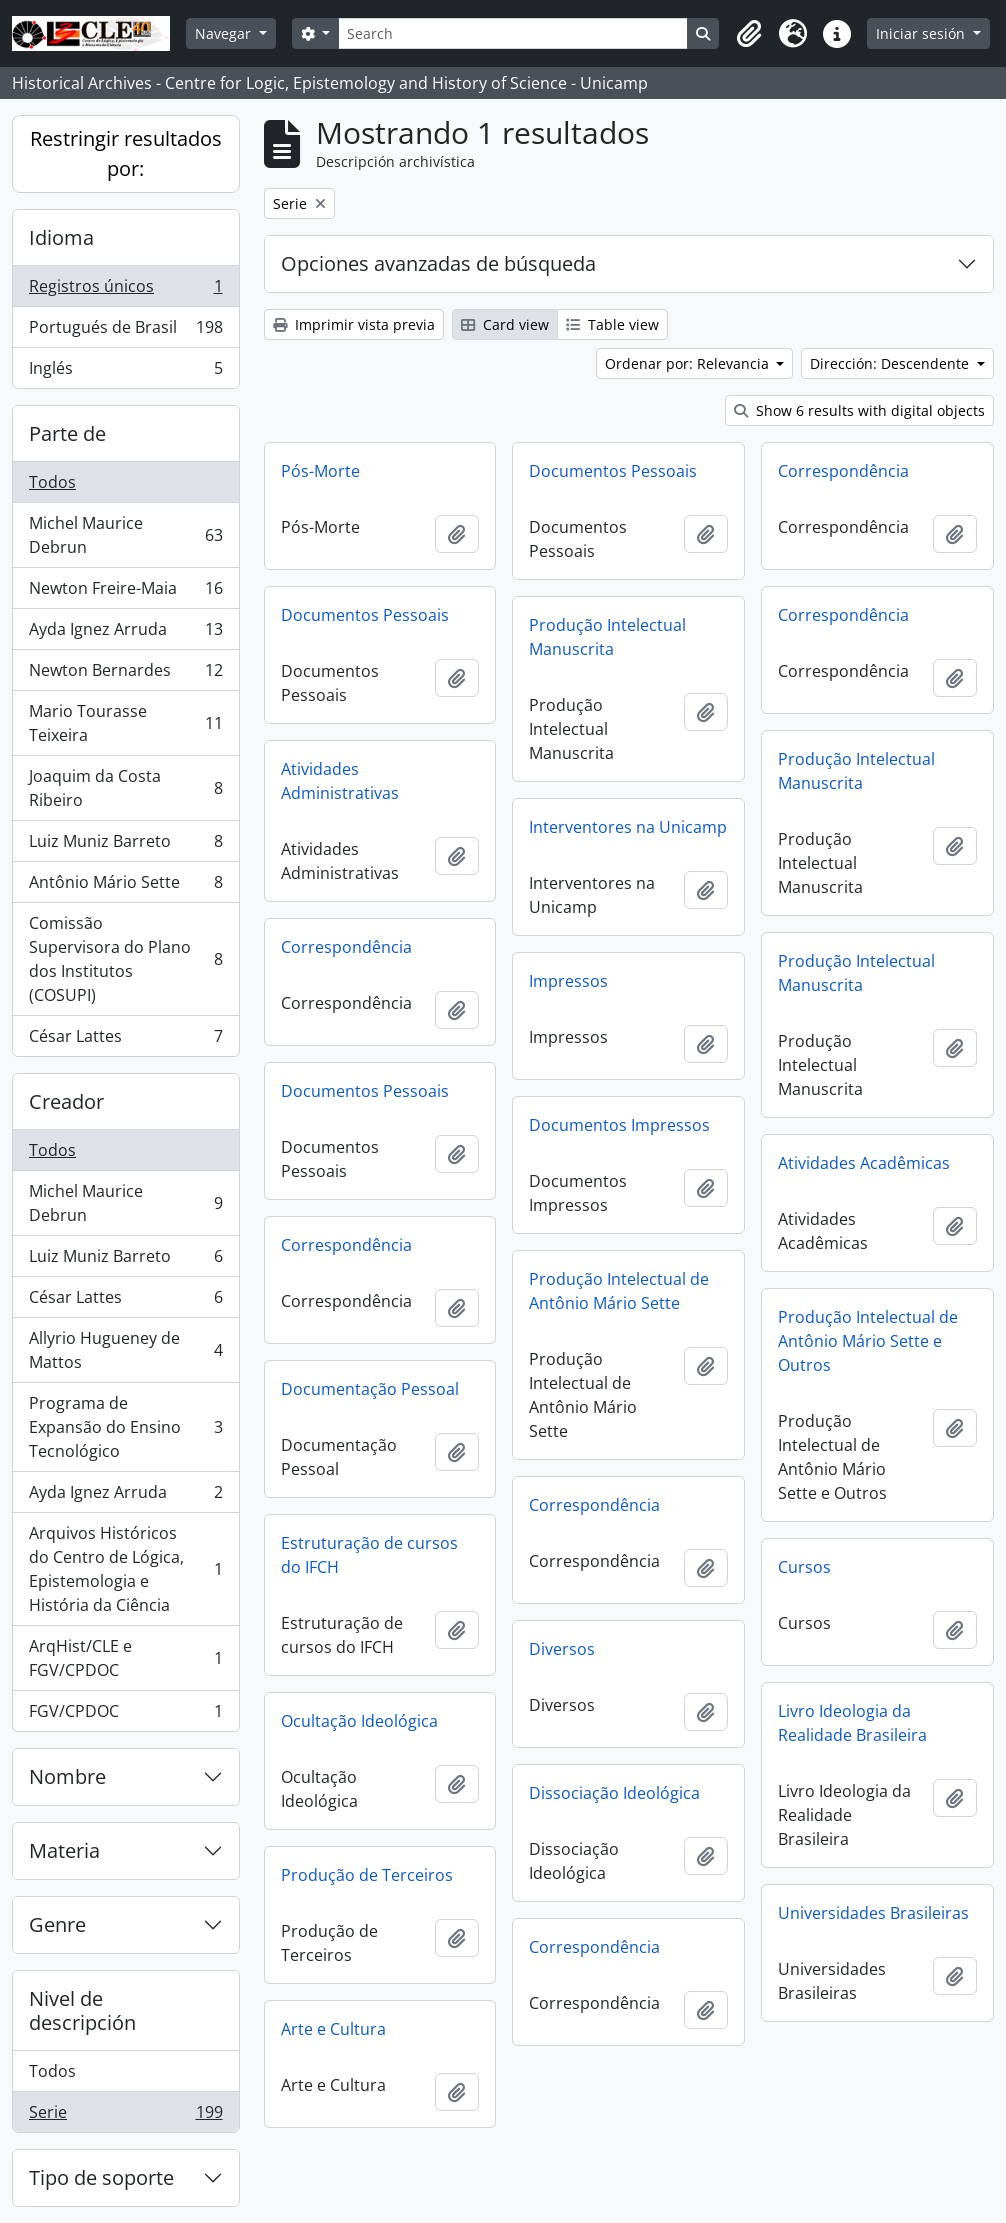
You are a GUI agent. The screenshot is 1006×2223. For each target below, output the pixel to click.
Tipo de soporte (101, 2177)
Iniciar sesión (922, 33)
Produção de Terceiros (367, 1875)
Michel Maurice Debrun (125, 535)
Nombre (67, 1776)
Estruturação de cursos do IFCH (369, 1555)
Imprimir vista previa (354, 324)
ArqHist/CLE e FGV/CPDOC (125, 1658)
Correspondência (843, 471)
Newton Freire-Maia (125, 592)
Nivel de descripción (82, 2010)
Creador (66, 1101)
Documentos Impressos (619, 1125)
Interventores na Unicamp (628, 827)
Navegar (225, 33)
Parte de (67, 433)
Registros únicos (125, 290)
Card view (505, 324)
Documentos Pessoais (613, 471)
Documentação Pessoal (370, 1389)
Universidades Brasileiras (873, 1913)
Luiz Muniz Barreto (125, 845)
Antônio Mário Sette (125, 886)
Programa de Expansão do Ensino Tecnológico (125, 1427)
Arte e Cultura (333, 2029)
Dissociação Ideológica (614, 1793)
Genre (57, 1924)
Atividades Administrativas (340, 781)
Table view (612, 324)
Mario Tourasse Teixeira (125, 723)
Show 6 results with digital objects (859, 410)
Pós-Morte (320, 471)
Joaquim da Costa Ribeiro (125, 788)
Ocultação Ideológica (359, 1721)
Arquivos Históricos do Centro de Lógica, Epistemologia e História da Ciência (125, 1569)
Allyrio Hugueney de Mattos (125, 1350)
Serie (125, 2116)
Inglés (125, 372)
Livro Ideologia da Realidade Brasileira (852, 1723)
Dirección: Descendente (891, 363)
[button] (749, 34)
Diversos (562, 1649)
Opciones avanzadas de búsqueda (438, 263)
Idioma (61, 237)
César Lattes (125, 1040)
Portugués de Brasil (125, 331)
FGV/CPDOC (125, 1715)
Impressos (568, 981)
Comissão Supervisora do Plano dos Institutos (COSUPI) (125, 959)
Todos (52, 482)
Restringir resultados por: (126, 153)
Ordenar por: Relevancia (689, 363)
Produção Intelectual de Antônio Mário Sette (619, 1291)
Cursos (804, 1567)
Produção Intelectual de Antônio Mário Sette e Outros (868, 1341)
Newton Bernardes (125, 674)
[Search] (513, 33)
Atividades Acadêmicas (864, 1163)
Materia (64, 1850)
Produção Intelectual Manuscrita (607, 637)
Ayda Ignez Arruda (125, 633)
